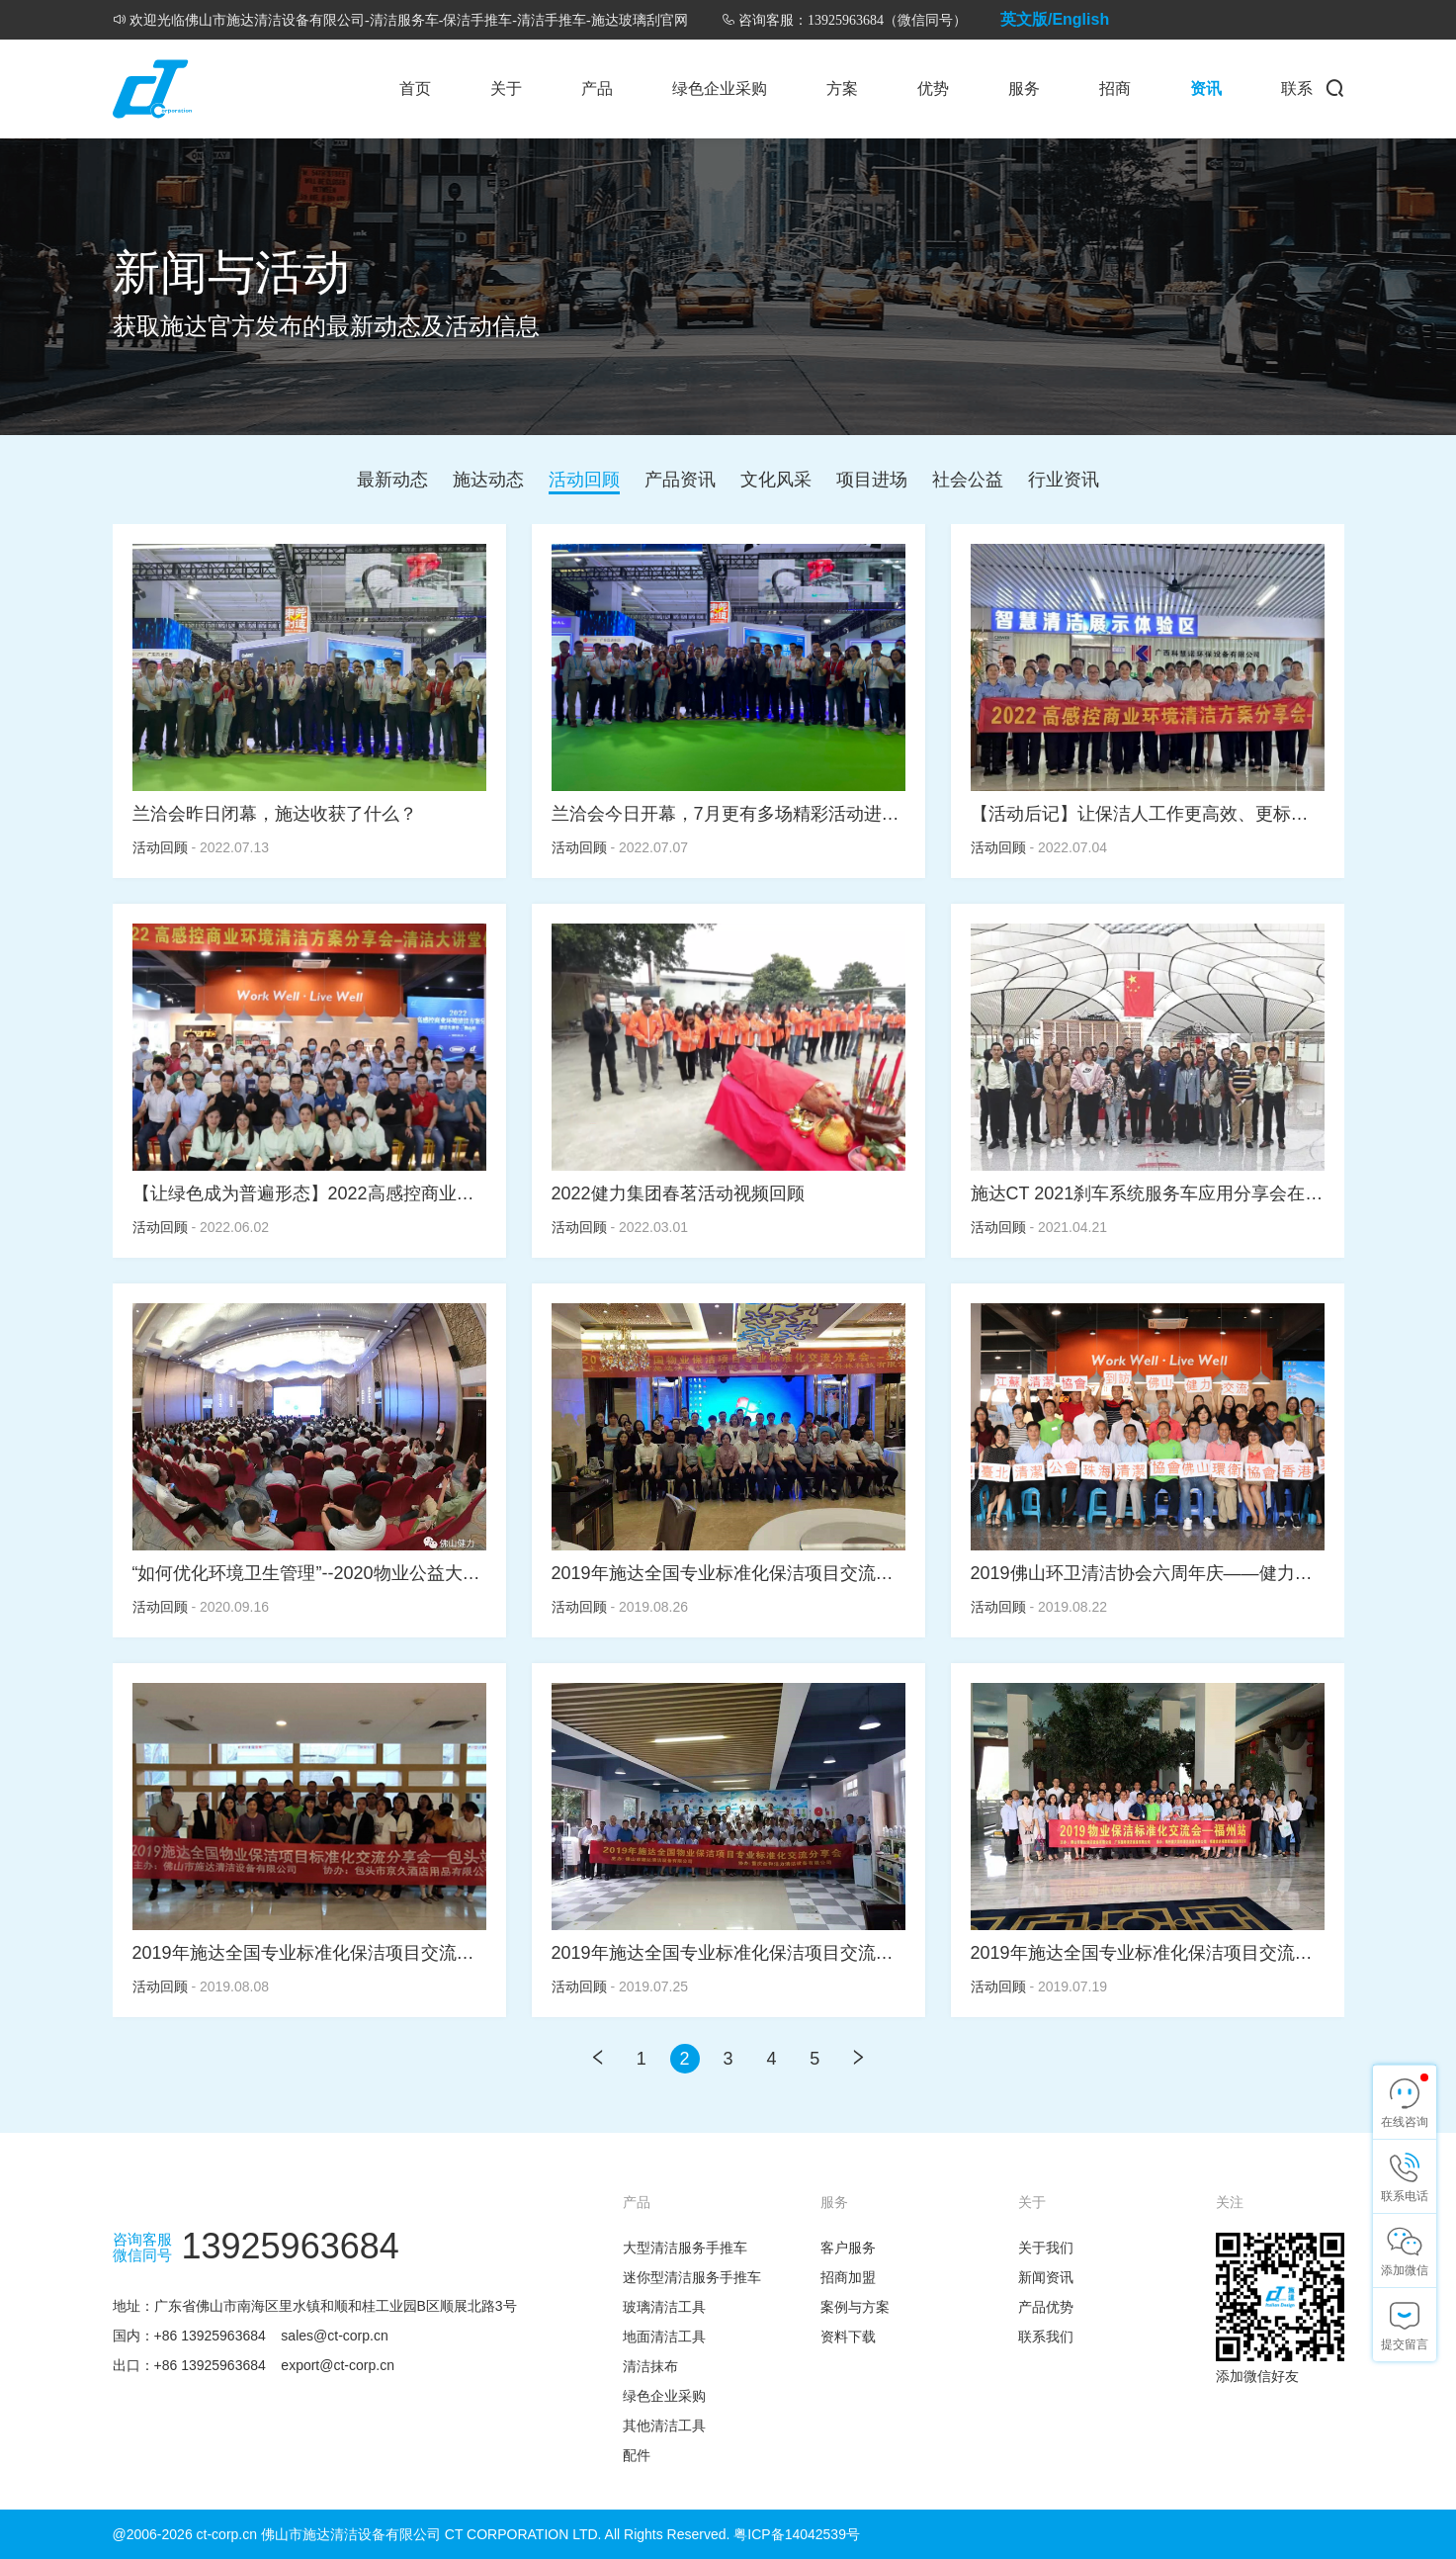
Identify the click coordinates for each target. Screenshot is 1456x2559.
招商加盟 (848, 2277)
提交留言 (1404, 2344)
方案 (842, 88)
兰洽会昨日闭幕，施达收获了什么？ (274, 814)
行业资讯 (1063, 479)
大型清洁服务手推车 (685, 2247)
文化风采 (776, 479)
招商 (1115, 88)
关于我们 (1045, 2247)
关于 (506, 88)
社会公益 (967, 479)
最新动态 (392, 479)
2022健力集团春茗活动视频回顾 (678, 1193)
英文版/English (1054, 19)
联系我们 (1045, 2336)
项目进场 (871, 479)
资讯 (1206, 88)
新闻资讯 (1045, 2277)
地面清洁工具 (664, 2336)
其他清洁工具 (664, 2425)
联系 (1297, 88)
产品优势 (1045, 2307)
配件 (636, 2455)
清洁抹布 (650, 2366)
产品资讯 (680, 479)
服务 (1024, 88)
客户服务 (848, 2247)
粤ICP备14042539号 (796, 2534)
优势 (933, 88)
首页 (415, 88)
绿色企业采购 (719, 88)
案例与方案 (855, 2307)
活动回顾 (584, 479)
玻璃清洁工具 (664, 2307)
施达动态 (488, 479)
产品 (597, 88)
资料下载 (848, 2336)
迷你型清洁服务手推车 (692, 2277)
